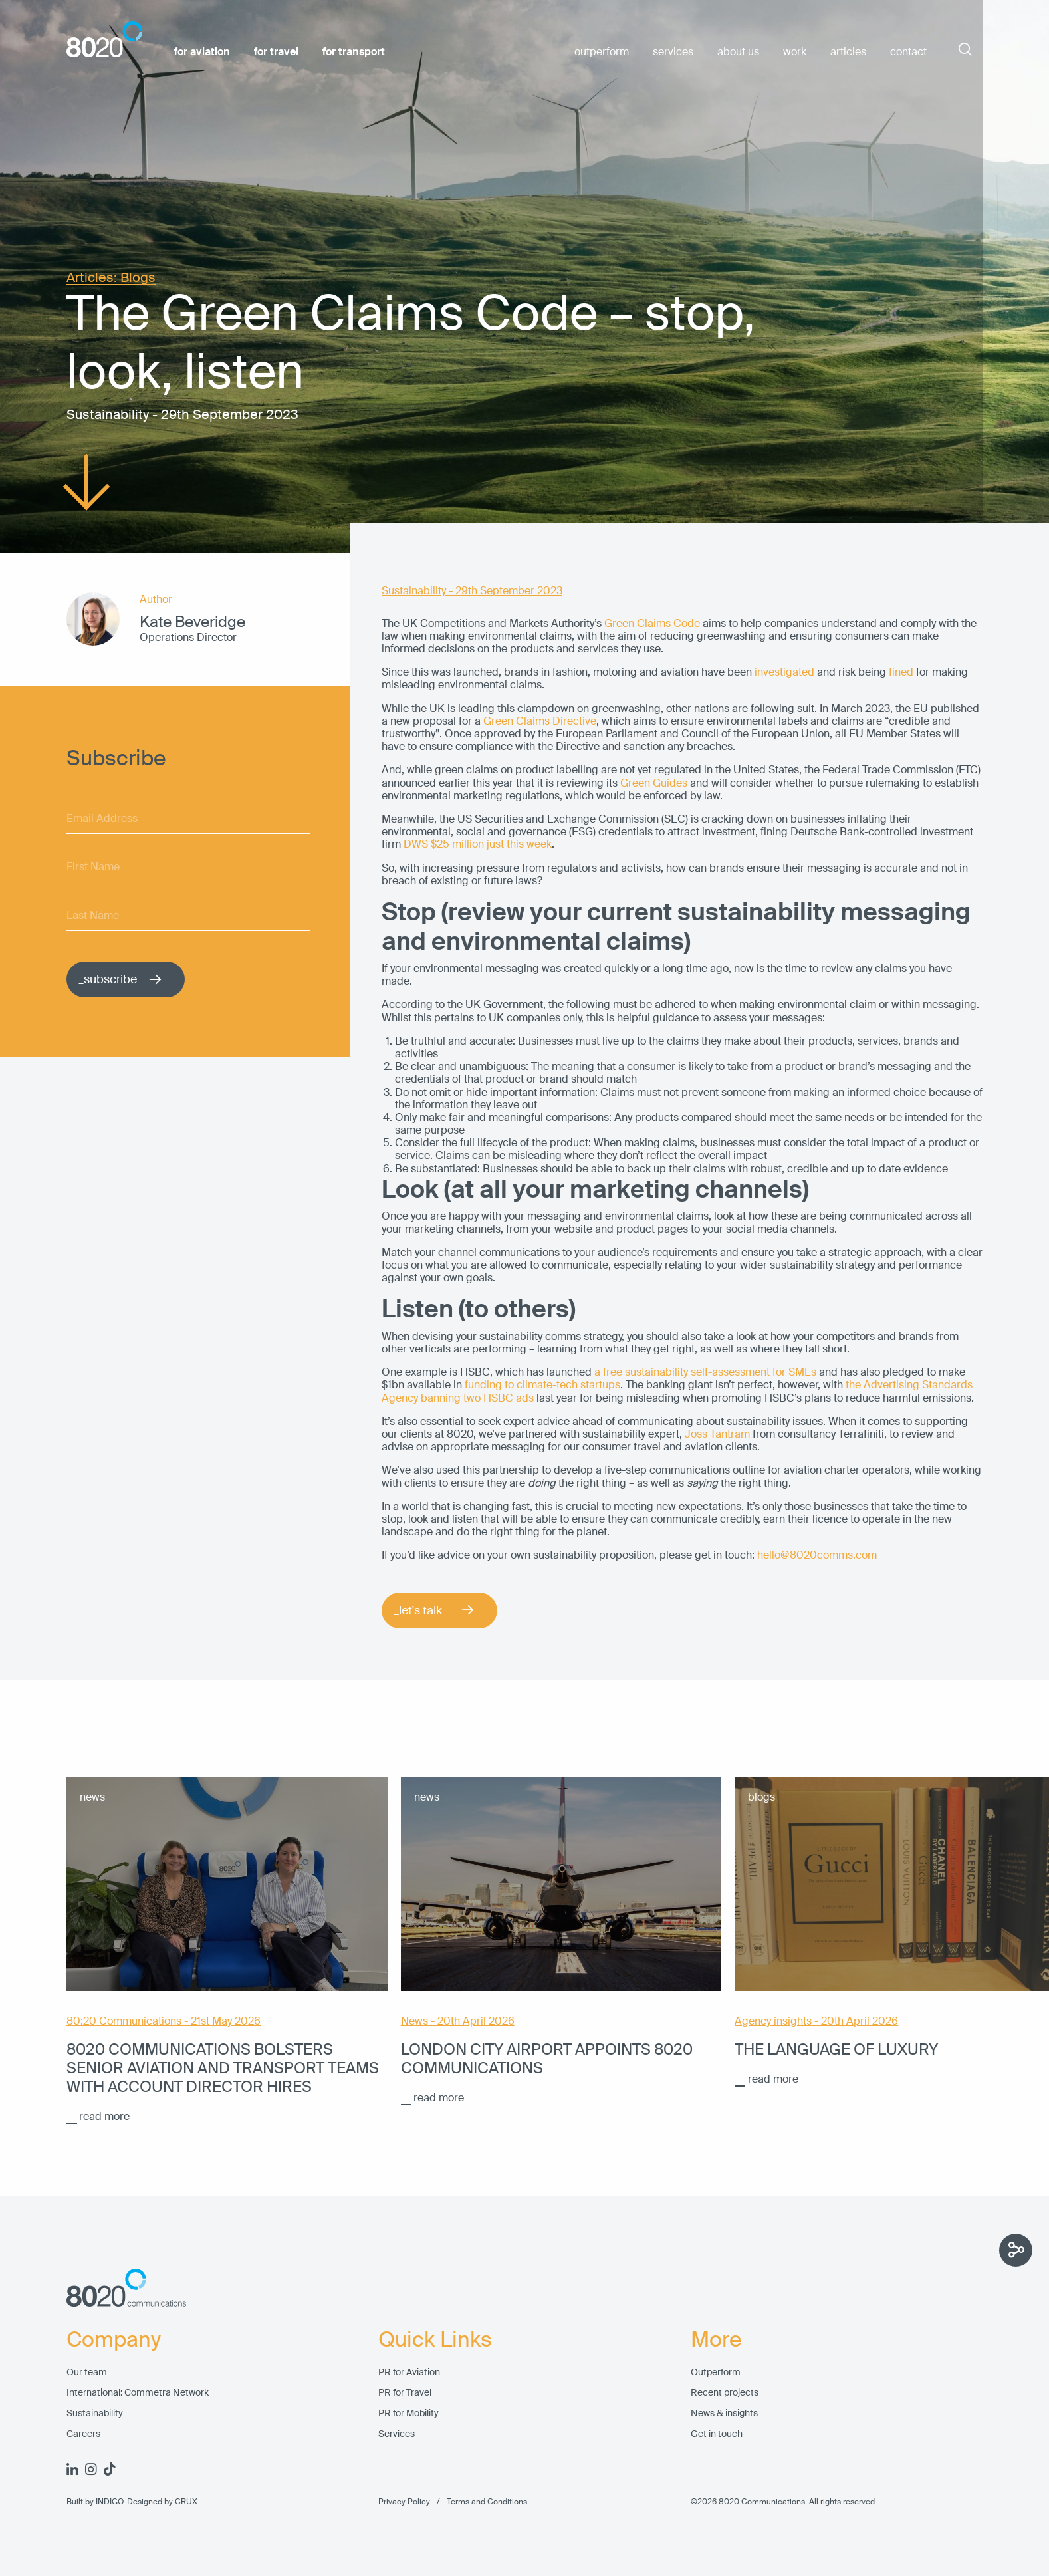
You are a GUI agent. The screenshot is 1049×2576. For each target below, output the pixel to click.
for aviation (202, 52)
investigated (784, 672)
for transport (353, 52)
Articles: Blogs (111, 278)
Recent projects (724, 2392)
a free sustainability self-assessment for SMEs (705, 1372)
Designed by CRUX (162, 2501)
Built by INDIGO (94, 2501)
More (716, 2340)
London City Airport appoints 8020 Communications (547, 2058)
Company (113, 2340)
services (673, 52)
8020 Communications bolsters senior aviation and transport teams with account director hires (222, 2068)
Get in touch (717, 2434)
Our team (86, 2372)
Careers (83, 2434)
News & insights (724, 2413)
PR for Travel (404, 2392)
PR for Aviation (409, 2372)
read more (104, 2116)
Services (396, 2434)
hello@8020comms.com (817, 1555)
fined (901, 672)
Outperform (716, 2372)
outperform (601, 52)
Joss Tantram (717, 1434)
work (794, 52)
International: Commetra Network (137, 2392)
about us (738, 52)
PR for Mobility (408, 2413)
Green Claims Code (652, 623)
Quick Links (435, 2340)
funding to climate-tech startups (542, 1385)
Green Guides (653, 783)
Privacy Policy (404, 2502)
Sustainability (94, 2413)
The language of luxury (836, 2049)
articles (848, 52)
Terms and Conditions (479, 2502)
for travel (276, 52)
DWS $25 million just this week (478, 844)
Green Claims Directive (539, 721)
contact (908, 52)
